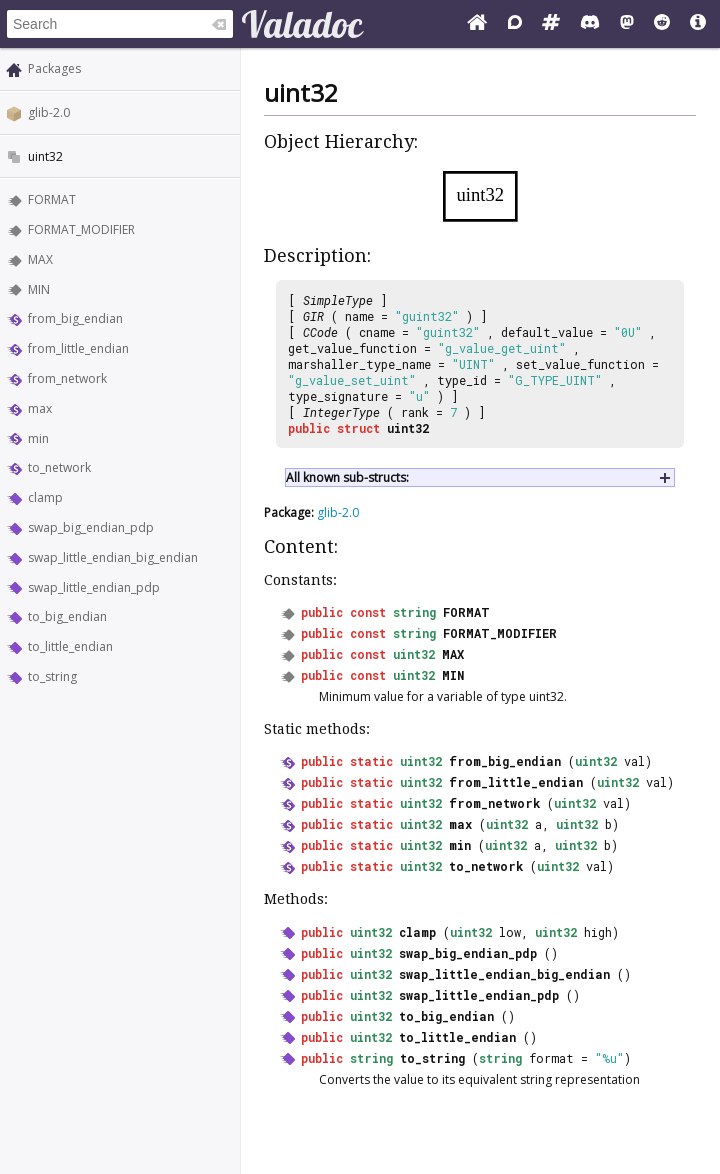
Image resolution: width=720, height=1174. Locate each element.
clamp (45, 497)
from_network (67, 378)
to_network (59, 467)
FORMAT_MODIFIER (81, 229)
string (414, 612)
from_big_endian (75, 318)
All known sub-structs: (347, 477)
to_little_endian (70, 646)
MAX (40, 259)
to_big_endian (67, 616)
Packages (54, 68)
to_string (52, 676)
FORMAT (52, 199)
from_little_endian (78, 348)
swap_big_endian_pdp (91, 527)
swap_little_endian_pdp (94, 587)
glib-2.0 (49, 112)
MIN (39, 289)
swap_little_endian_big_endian (113, 557)
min (38, 438)
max (40, 408)
